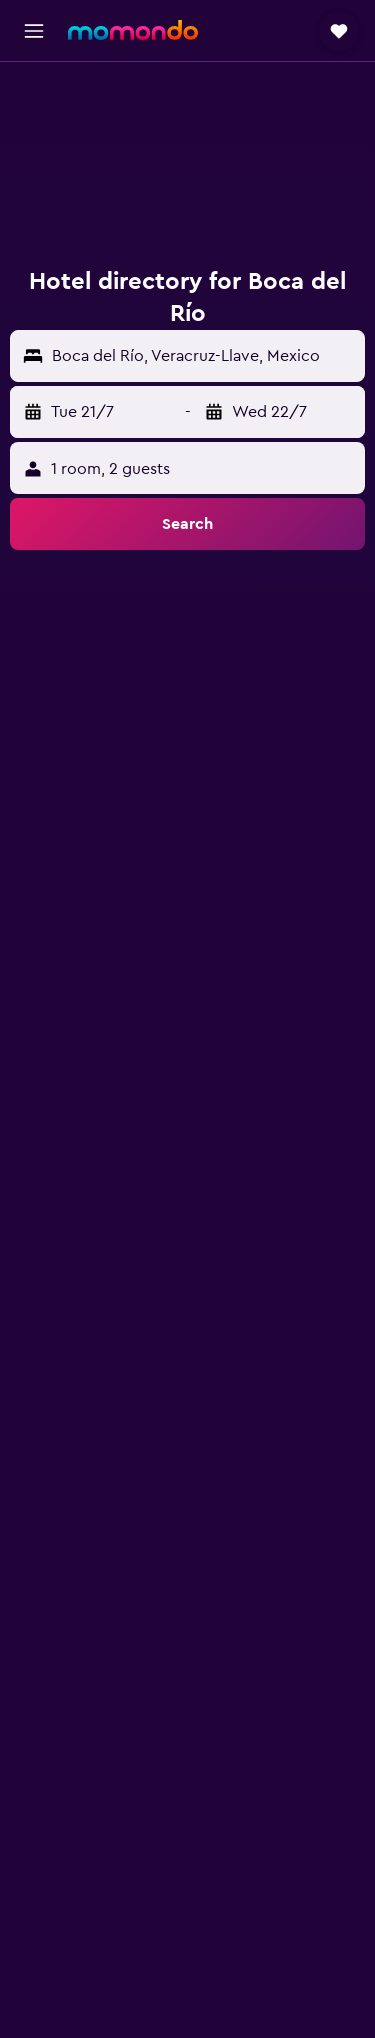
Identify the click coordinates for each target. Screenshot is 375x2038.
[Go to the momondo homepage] (133, 30)
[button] (34, 31)
